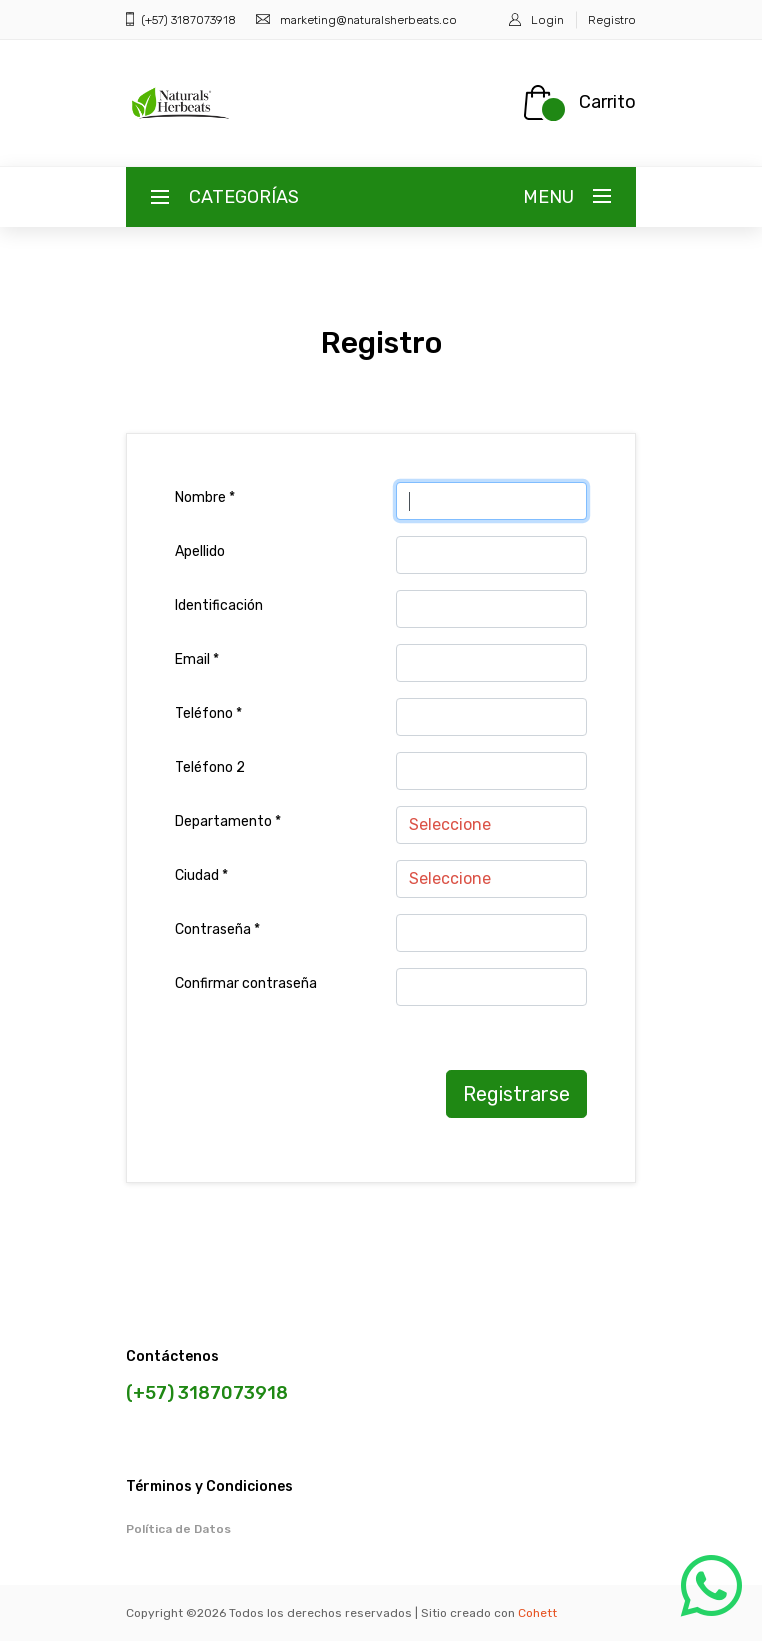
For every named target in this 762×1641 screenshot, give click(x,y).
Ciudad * (201, 875)
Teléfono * (208, 713)
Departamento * (228, 821)
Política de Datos (178, 1529)
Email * (197, 659)
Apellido (200, 551)
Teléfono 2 (210, 767)
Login (547, 20)
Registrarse (516, 1094)
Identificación (219, 605)
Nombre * (205, 497)
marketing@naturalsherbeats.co (368, 20)
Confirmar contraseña (246, 983)
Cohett (537, 1613)
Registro (612, 20)
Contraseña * (217, 929)
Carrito (607, 102)
